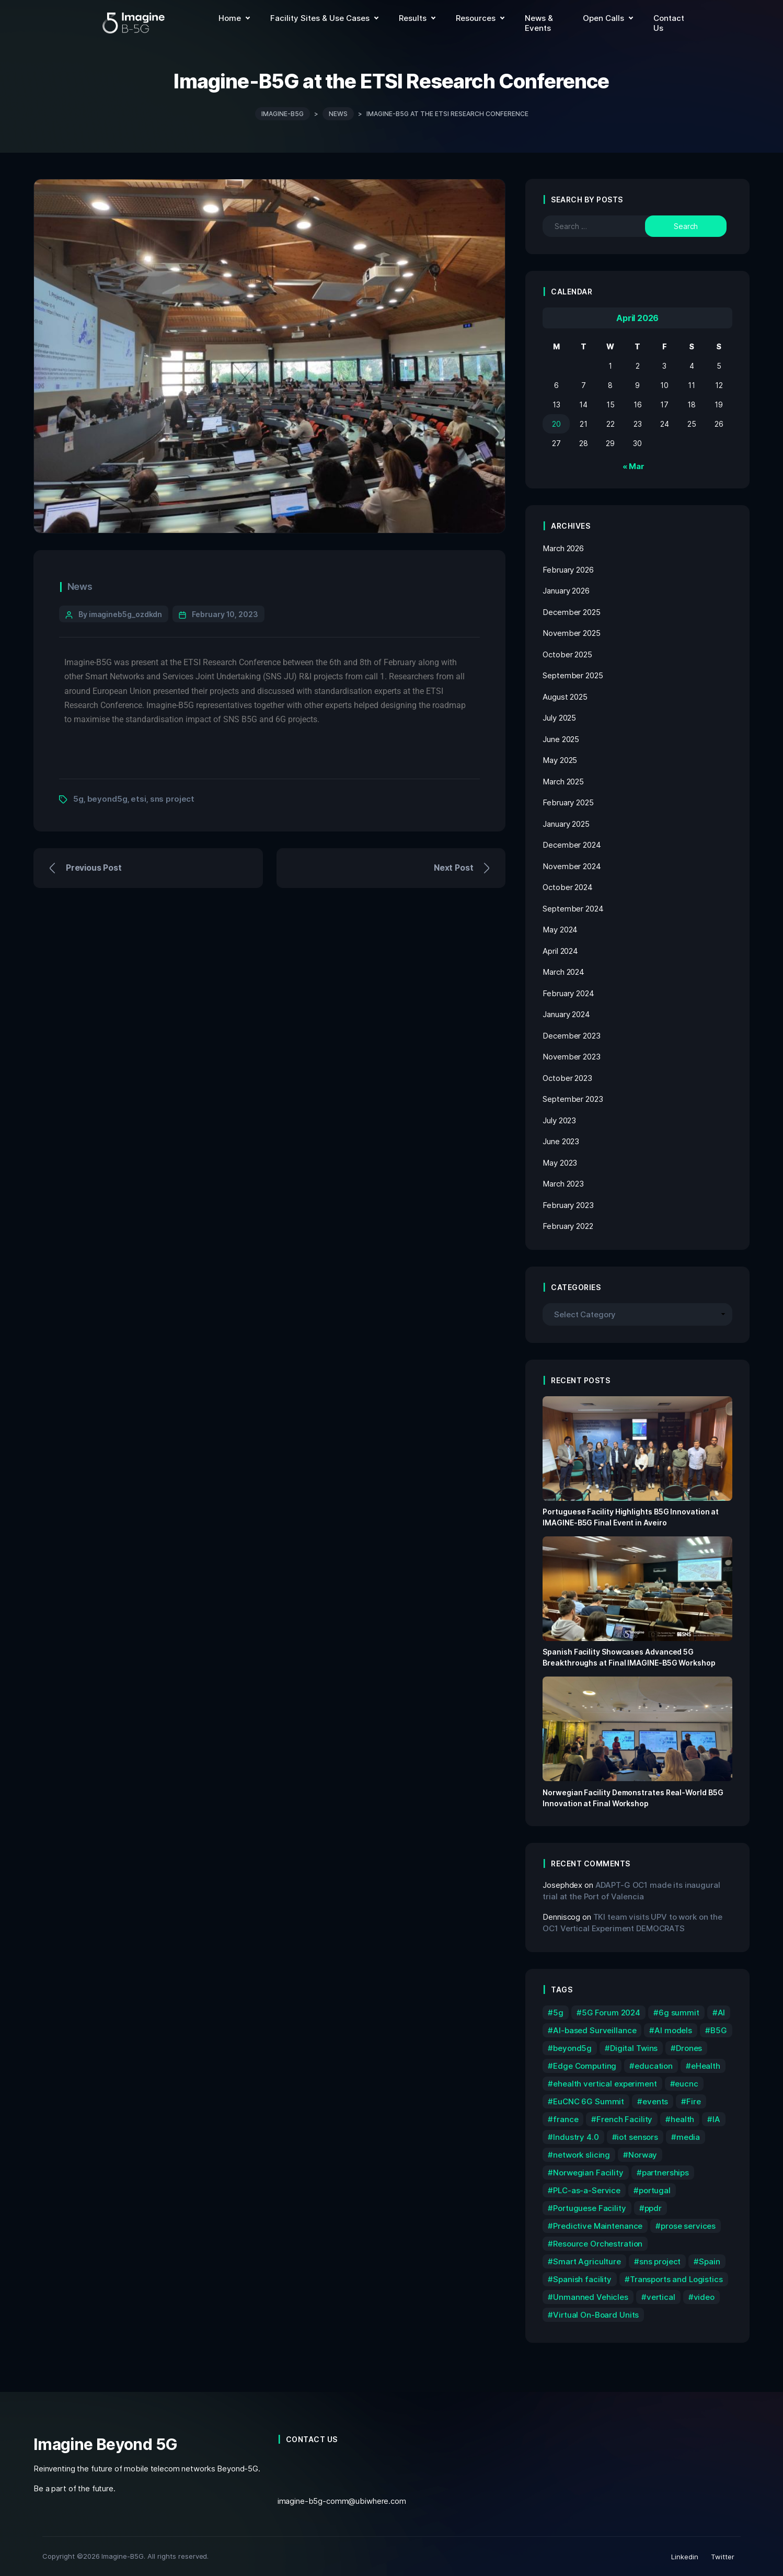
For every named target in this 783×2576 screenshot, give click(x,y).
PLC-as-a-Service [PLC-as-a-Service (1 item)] (586, 2190)
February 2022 (568, 1225)
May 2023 (560, 1162)
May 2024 (560, 929)
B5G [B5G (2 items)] (718, 2030)
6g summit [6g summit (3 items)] (679, 2012)
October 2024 (567, 887)
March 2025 (563, 781)
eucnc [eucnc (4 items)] (686, 2083)
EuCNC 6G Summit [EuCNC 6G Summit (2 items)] (588, 2101)
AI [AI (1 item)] (722, 2012)
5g (78, 798)
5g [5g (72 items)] (558, 2012)
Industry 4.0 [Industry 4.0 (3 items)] (575, 2136)
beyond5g (107, 798)
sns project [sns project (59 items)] (660, 2261)
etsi (138, 798)
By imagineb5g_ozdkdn (120, 613)
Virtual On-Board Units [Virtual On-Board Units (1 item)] (596, 2314)
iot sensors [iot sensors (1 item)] (637, 2136)
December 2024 (572, 844)
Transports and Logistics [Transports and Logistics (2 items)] (676, 2279)
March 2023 (563, 1183)
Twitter (722, 2556)
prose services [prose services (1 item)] (688, 2225)
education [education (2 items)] (654, 2065)
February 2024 (568, 993)
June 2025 (561, 739)
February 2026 (568, 569)
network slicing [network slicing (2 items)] (581, 2154)
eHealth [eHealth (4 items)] (705, 2065)
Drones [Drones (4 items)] (689, 2048)
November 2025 (571, 632)
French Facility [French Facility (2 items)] (624, 2119)
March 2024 (563, 971)
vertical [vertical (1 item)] (661, 2296)
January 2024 (566, 1014)
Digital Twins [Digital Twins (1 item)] (634, 2048)
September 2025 (573, 675)
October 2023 (567, 1077)
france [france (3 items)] (565, 2119)
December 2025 (571, 612)
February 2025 (568, 802)
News (80, 585)
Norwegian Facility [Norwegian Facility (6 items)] (588, 2172)
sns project (172, 798)
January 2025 (566, 823)
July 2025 (559, 717)
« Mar (633, 466)
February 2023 (568, 1205)
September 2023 (573, 1098)
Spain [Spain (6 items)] (709, 2261)
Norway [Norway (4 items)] (642, 2154)
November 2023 (571, 1056)
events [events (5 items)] (655, 2101)
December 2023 (571, 1035)
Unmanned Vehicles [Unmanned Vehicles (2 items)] (590, 2296)
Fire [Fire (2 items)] (693, 2101)
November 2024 (572, 866)
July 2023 (559, 1120)
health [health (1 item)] (682, 2119)
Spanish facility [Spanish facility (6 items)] (582, 2279)
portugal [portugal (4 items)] (655, 2190)
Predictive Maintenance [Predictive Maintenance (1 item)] (597, 2225)
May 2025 (560, 760)
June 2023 (561, 1141)
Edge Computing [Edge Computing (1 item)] (584, 2065)
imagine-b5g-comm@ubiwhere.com (342, 2500)
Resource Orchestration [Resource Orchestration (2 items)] (597, 2243)
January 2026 (566, 590)
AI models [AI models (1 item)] (673, 2030)
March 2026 (563, 548)
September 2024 (573, 908)
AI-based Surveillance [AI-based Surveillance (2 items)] (594, 2030)
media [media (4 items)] (688, 2136)
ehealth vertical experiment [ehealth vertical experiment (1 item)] (605, 2083)
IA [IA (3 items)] (716, 2119)
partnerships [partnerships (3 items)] (665, 2172)
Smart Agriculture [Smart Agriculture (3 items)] (587, 2261)
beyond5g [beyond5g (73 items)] (572, 2048)
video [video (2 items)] (704, 2296)
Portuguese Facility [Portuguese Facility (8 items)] (589, 2208)
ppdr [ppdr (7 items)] (653, 2208)
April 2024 (560, 950)
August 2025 (565, 696)
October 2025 (567, 654)
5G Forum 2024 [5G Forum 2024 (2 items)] (611, 2012)
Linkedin (684, 2556)
